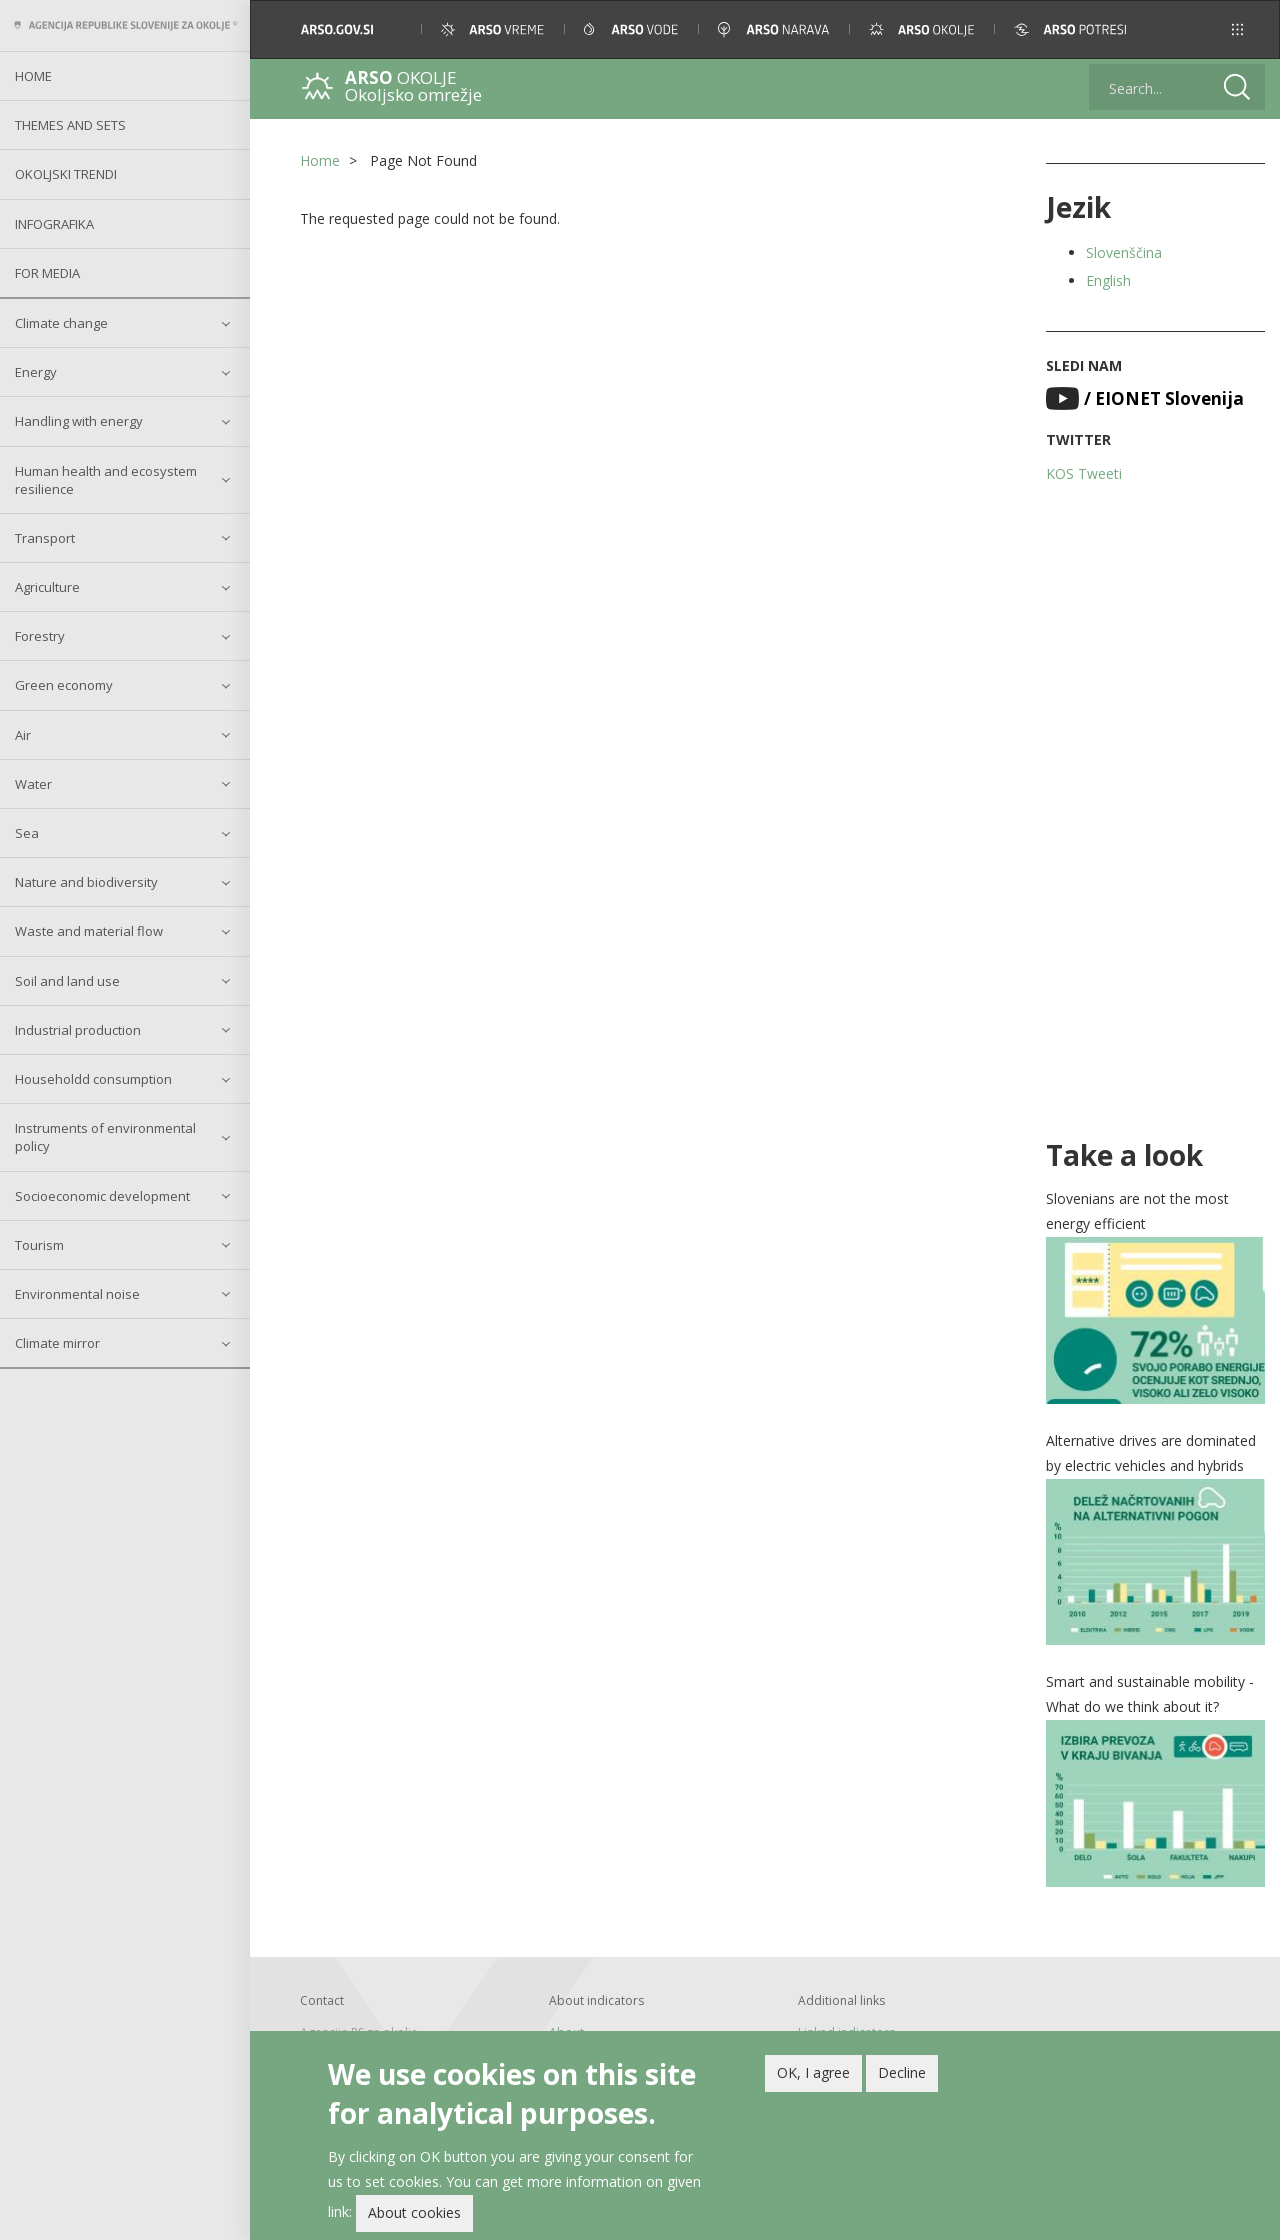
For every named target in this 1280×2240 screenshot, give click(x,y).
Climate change (61, 323)
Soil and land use (67, 981)
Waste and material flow (89, 931)
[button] (1237, 29)
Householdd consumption (93, 1079)
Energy (36, 372)
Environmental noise (77, 1294)
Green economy (64, 685)
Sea (27, 833)
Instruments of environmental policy (105, 1137)
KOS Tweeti (1084, 473)
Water (33, 784)
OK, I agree (813, 2076)
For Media (47, 273)
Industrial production (78, 1030)
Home (33, 76)
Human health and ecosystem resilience (106, 480)
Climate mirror (57, 1343)
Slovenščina (1124, 252)
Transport (45, 538)
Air (23, 735)
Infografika (54, 224)
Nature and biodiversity (86, 882)
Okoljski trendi (66, 174)
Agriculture (47, 587)
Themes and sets (70, 125)
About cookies (414, 2216)
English (1108, 280)
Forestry (40, 636)
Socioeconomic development (102, 1196)
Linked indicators (846, 2032)
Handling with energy (79, 421)
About (566, 2032)
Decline (902, 2076)
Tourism (39, 1245)
